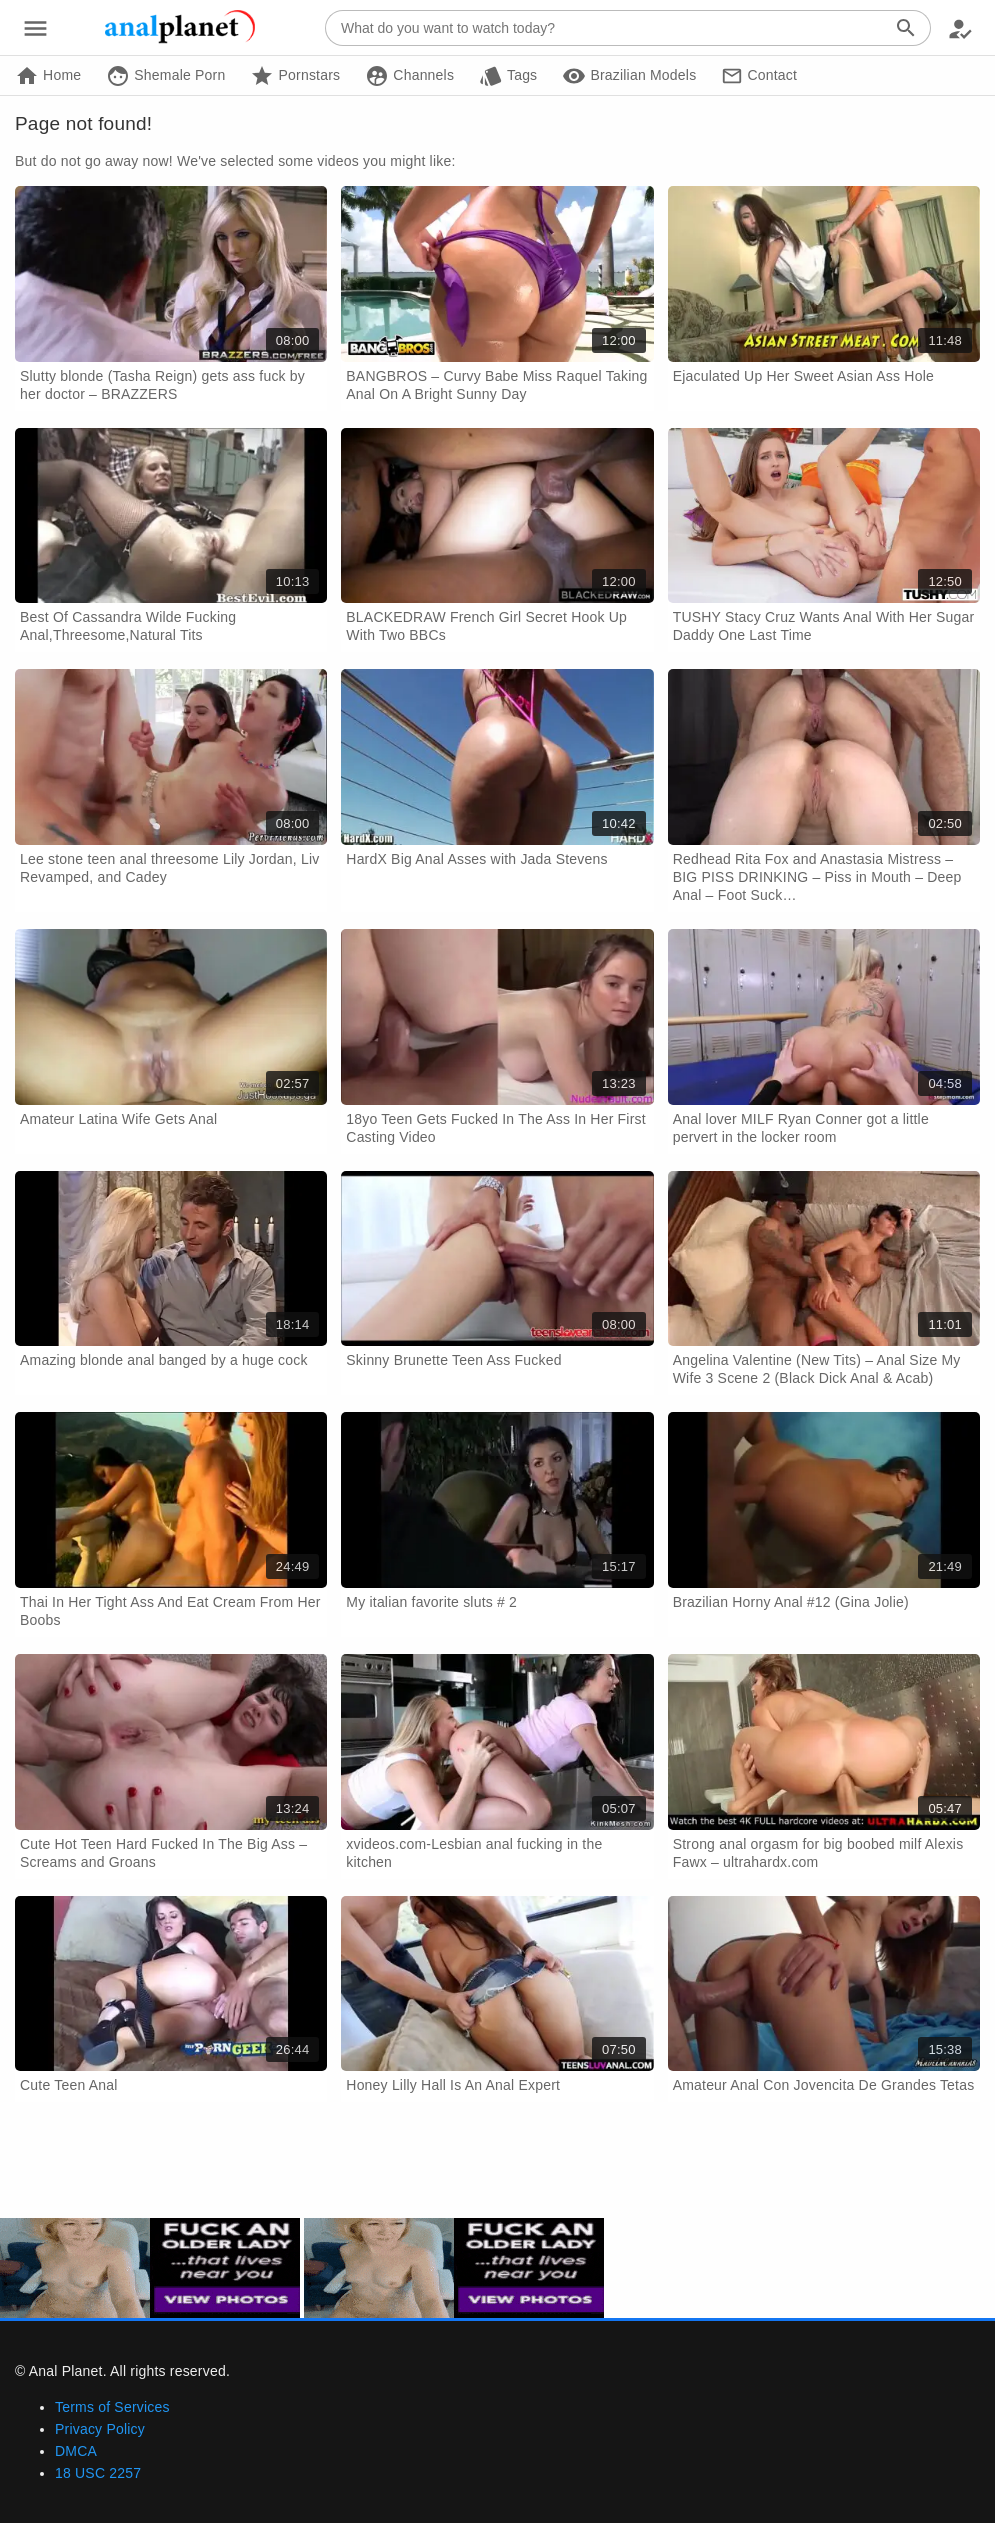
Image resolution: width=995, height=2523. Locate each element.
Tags (508, 76)
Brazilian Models (629, 76)
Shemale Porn (165, 76)
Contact (759, 76)
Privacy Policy (100, 2429)
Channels (409, 76)
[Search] (906, 28)
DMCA (76, 2451)
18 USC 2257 (98, 2473)
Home (48, 76)
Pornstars (295, 76)
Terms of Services (112, 2407)
